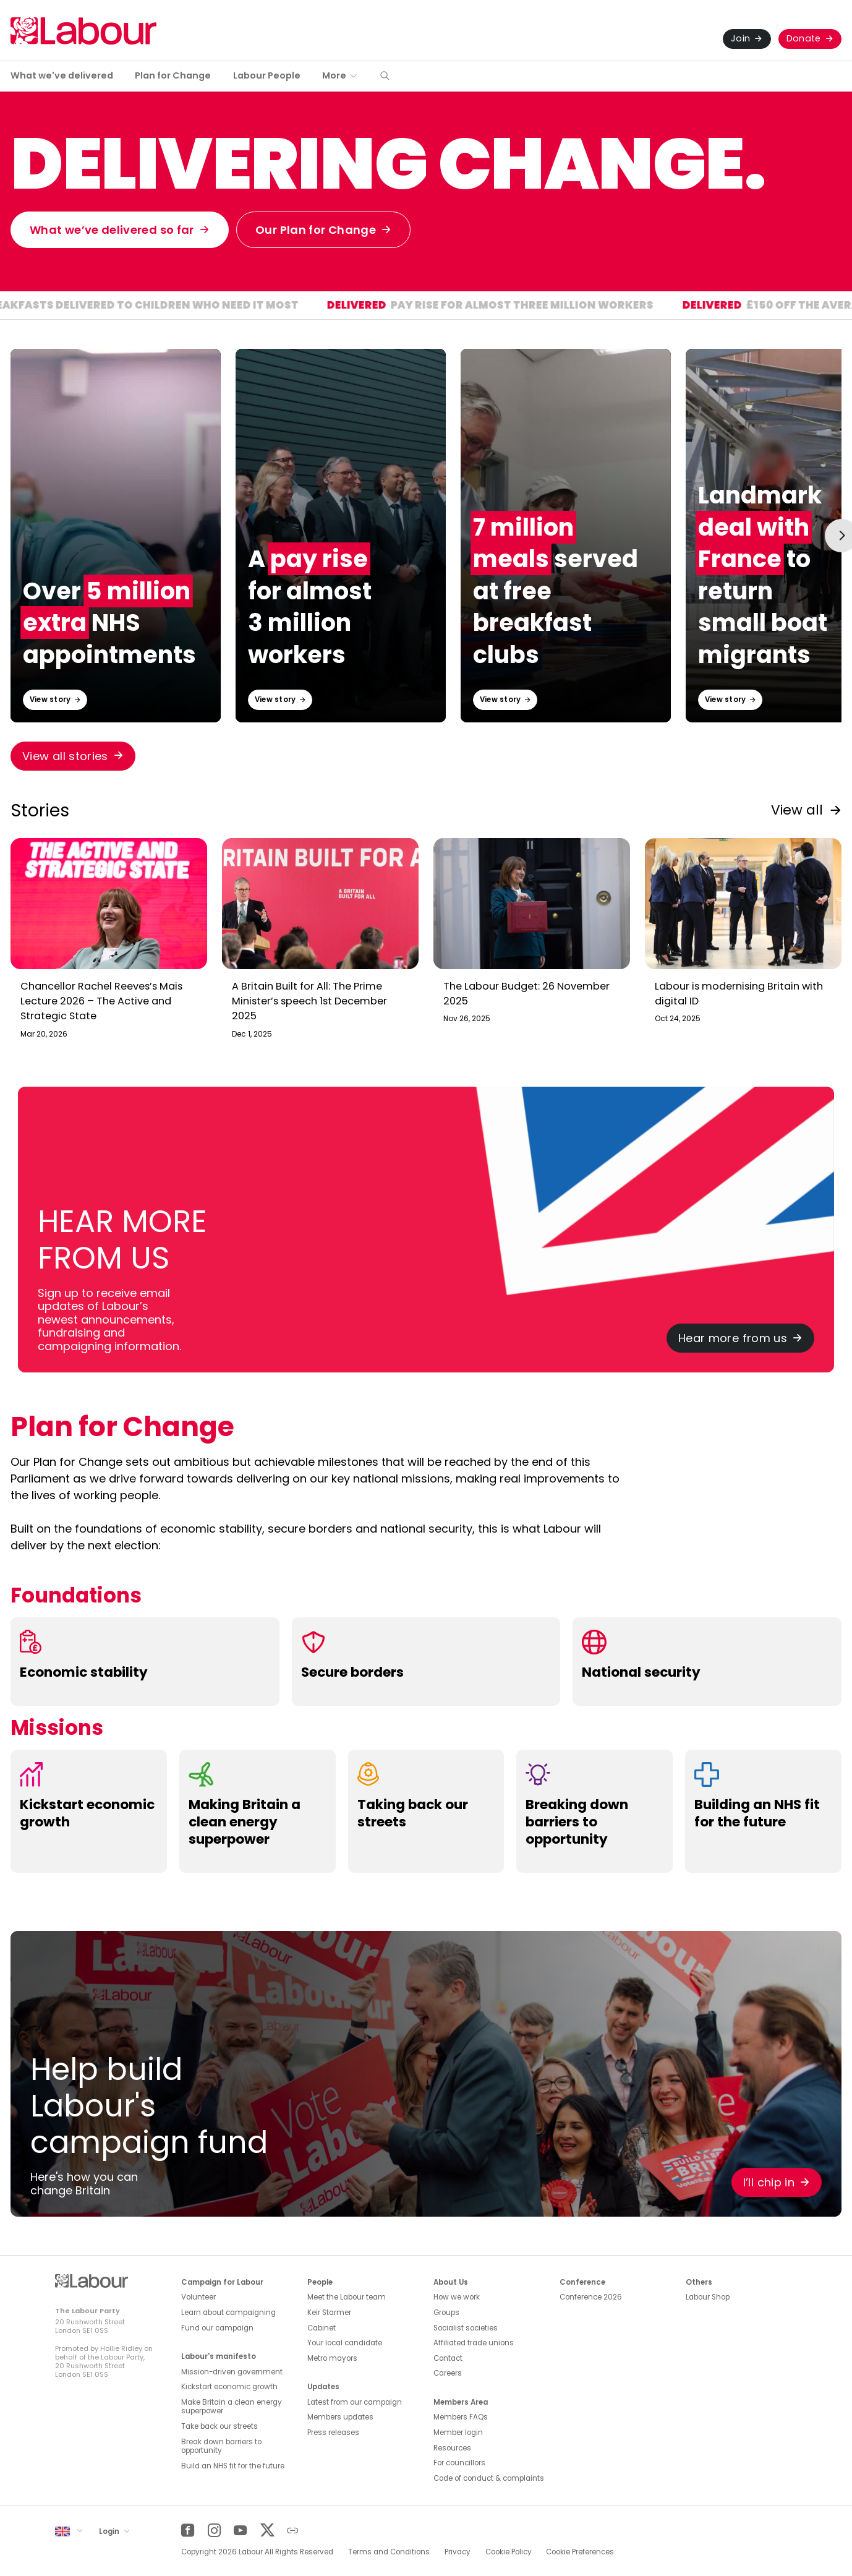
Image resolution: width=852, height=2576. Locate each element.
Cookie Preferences (580, 2552)
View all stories (65, 756)
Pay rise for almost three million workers (556, 306)
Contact (447, 2358)
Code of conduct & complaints (488, 2478)
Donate (803, 38)
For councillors (459, 2463)
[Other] (292, 2530)
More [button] (334, 75)
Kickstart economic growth (229, 2387)
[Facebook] (187, 2530)
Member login (458, 2432)
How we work (456, 2297)
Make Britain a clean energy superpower (231, 2406)
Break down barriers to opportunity (221, 2446)
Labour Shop (708, 2297)
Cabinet (321, 2328)
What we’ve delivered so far (112, 229)
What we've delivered (62, 75)
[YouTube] (240, 2530)
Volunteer (198, 2297)
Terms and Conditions (389, 2552)
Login (110, 2531)
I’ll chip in (768, 2182)
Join (740, 38)
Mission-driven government (232, 2372)
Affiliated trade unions (473, 2343)
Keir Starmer (329, 2312)
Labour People (266, 75)
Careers (447, 2373)
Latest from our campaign (354, 2402)
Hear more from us (732, 1338)
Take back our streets (219, 2426)
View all (797, 809)
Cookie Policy (508, 2552)
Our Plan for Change (315, 229)
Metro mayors (332, 2358)
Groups (446, 2312)
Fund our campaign (217, 2328)
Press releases (333, 2432)
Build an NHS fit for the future (232, 2466)
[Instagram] (214, 2530)
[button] (385, 76)
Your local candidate (344, 2343)
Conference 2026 (591, 2297)
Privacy (458, 2552)
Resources (452, 2448)
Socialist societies (465, 2328)
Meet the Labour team (346, 2297)
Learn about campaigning (228, 2312)
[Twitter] (266, 2530)
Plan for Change (173, 75)
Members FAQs (460, 2417)
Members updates (340, 2417)
